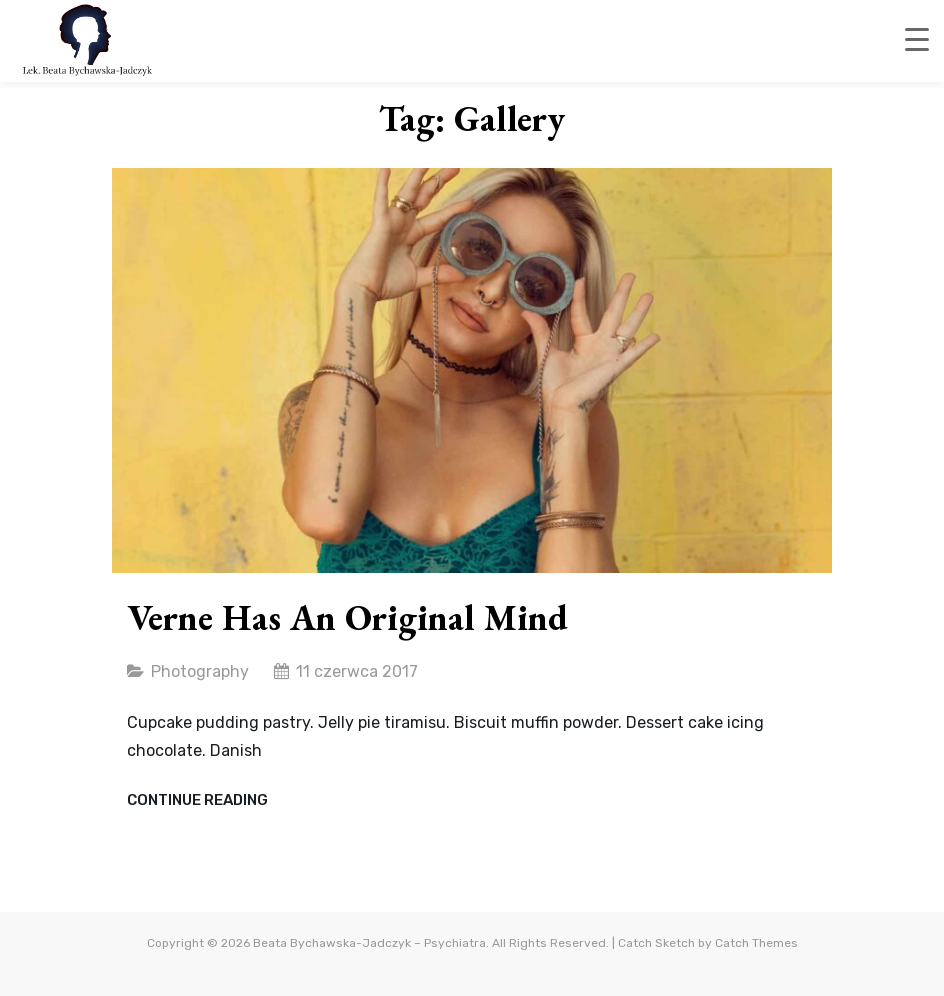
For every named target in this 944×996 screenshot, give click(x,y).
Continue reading (197, 801)
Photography (200, 671)
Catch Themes (756, 943)
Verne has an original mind (347, 617)
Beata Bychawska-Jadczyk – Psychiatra (369, 943)
